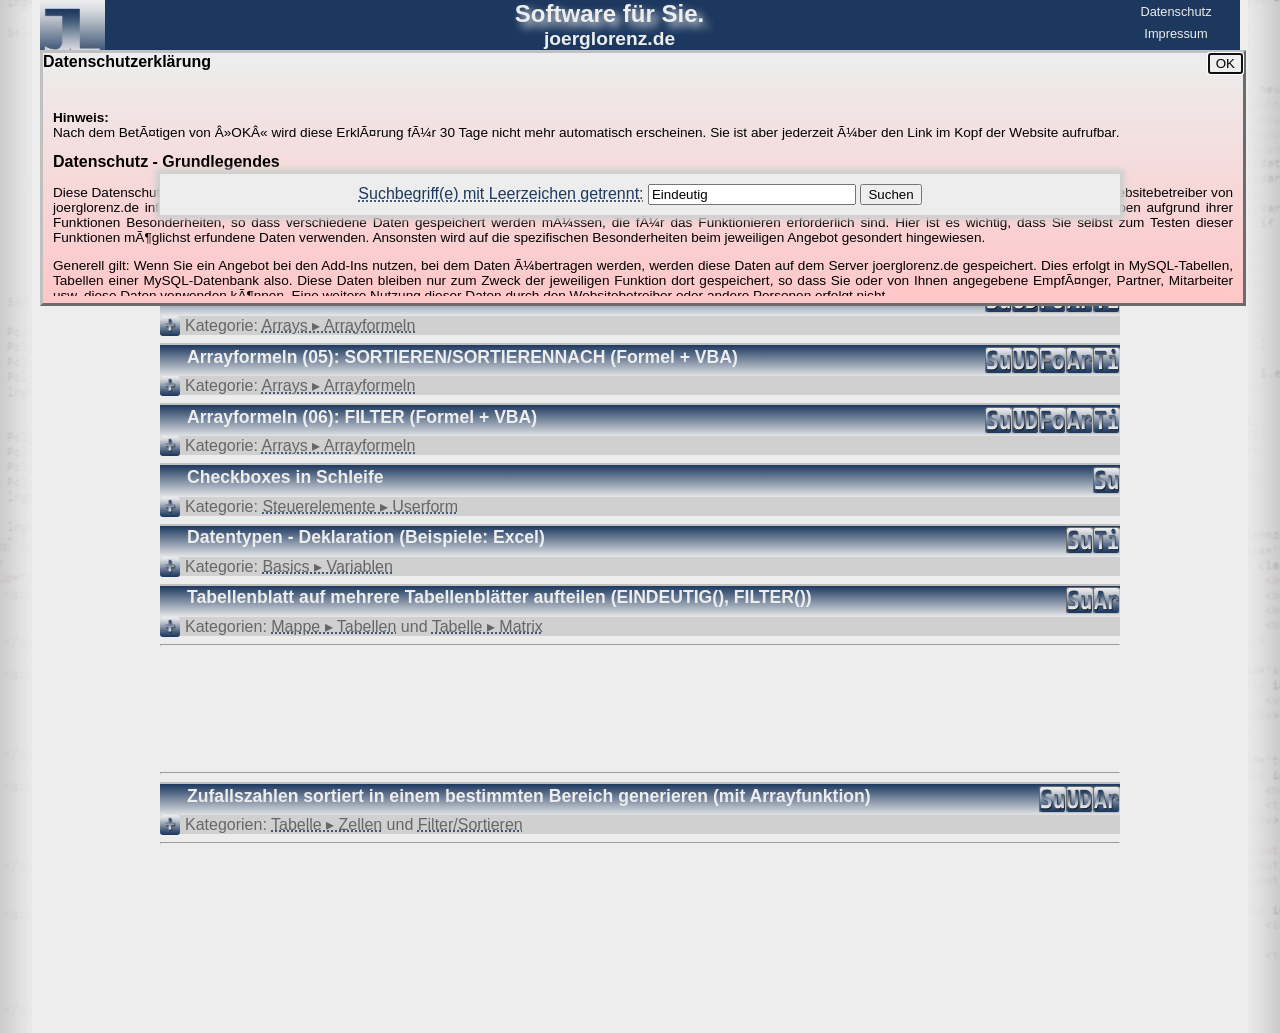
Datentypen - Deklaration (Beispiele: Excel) (366, 537)
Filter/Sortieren (470, 824)
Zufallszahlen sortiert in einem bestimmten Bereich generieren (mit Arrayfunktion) (529, 796)
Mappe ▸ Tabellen (333, 626)
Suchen (890, 194)
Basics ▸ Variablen (327, 566)
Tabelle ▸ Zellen (326, 824)
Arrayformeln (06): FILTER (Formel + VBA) (362, 417)
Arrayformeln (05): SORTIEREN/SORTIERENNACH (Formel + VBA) (462, 357)
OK (1225, 63)
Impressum (1175, 33)
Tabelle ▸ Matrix (487, 626)
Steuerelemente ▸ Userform (360, 506)
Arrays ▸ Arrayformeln (339, 325)
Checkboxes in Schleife (285, 477)
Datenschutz (1175, 11)
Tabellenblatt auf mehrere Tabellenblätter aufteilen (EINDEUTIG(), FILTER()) (499, 597)
